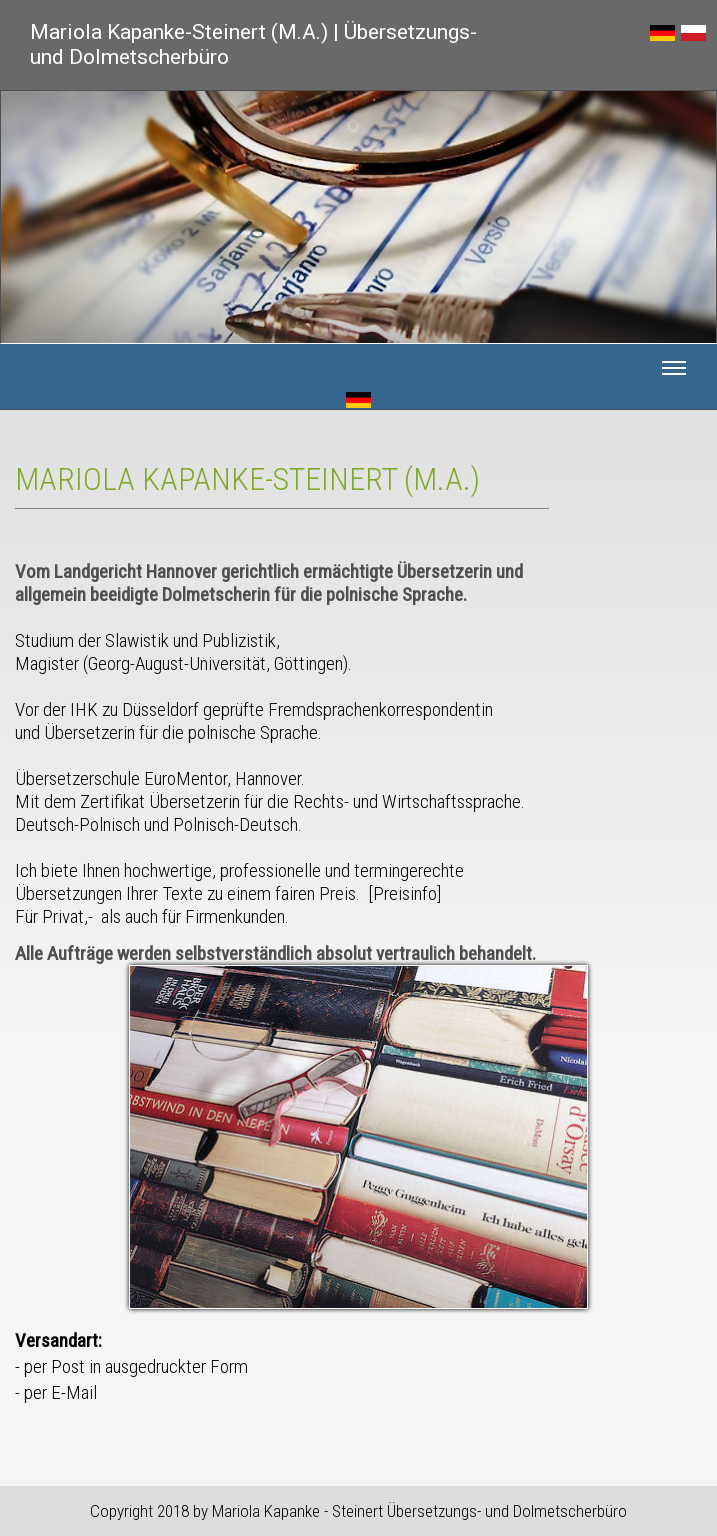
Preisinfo (405, 893)
